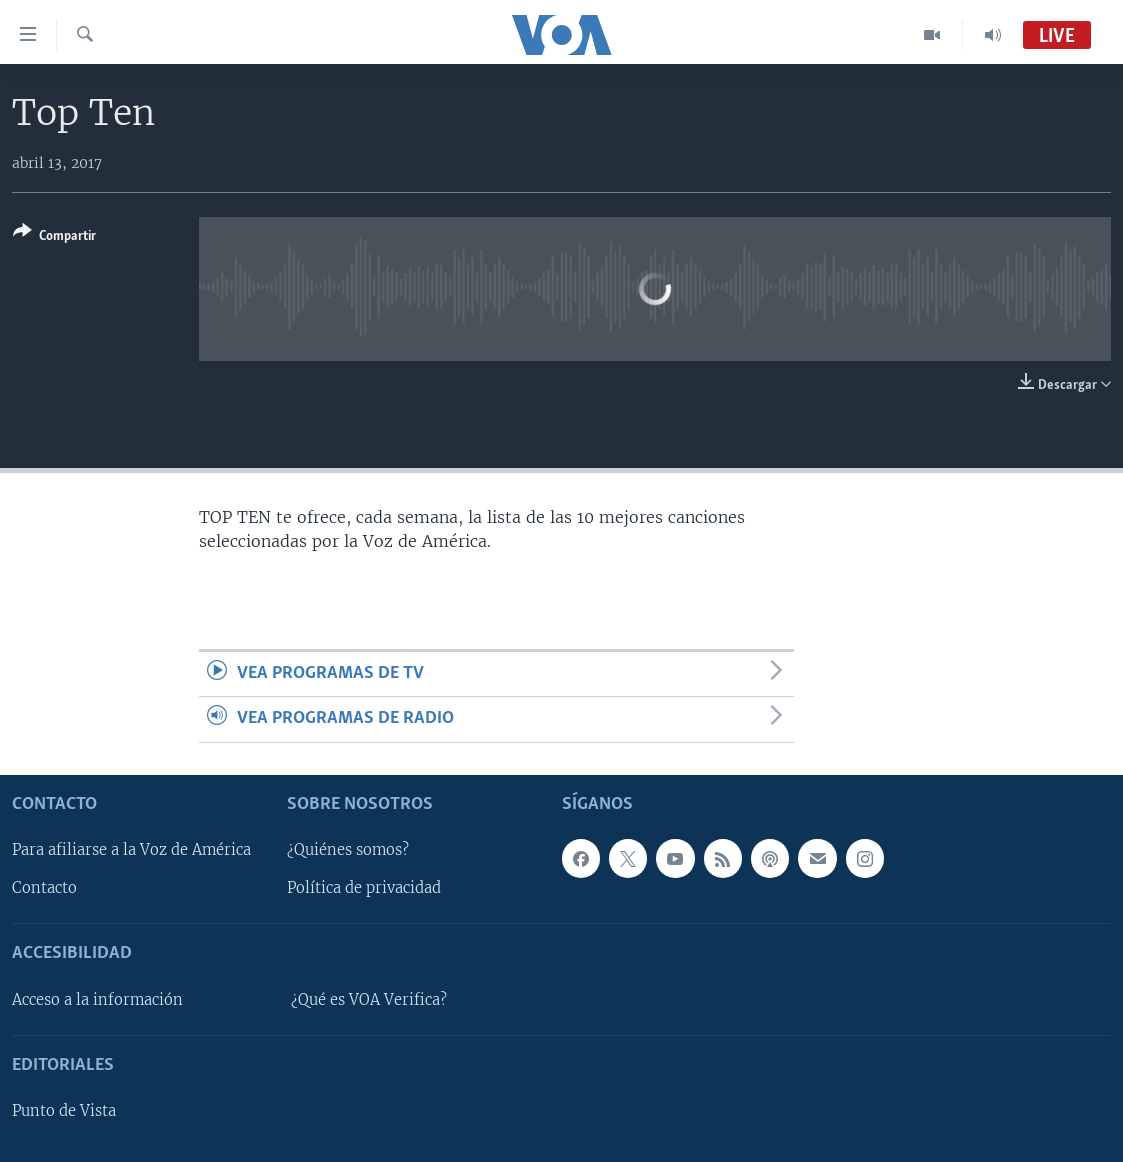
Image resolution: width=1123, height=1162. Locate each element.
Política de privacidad (364, 888)
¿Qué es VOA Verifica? (369, 1000)
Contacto (44, 888)
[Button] (54, 237)
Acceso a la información (97, 1000)
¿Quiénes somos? (348, 850)
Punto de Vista (64, 1111)
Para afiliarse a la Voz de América (131, 850)
